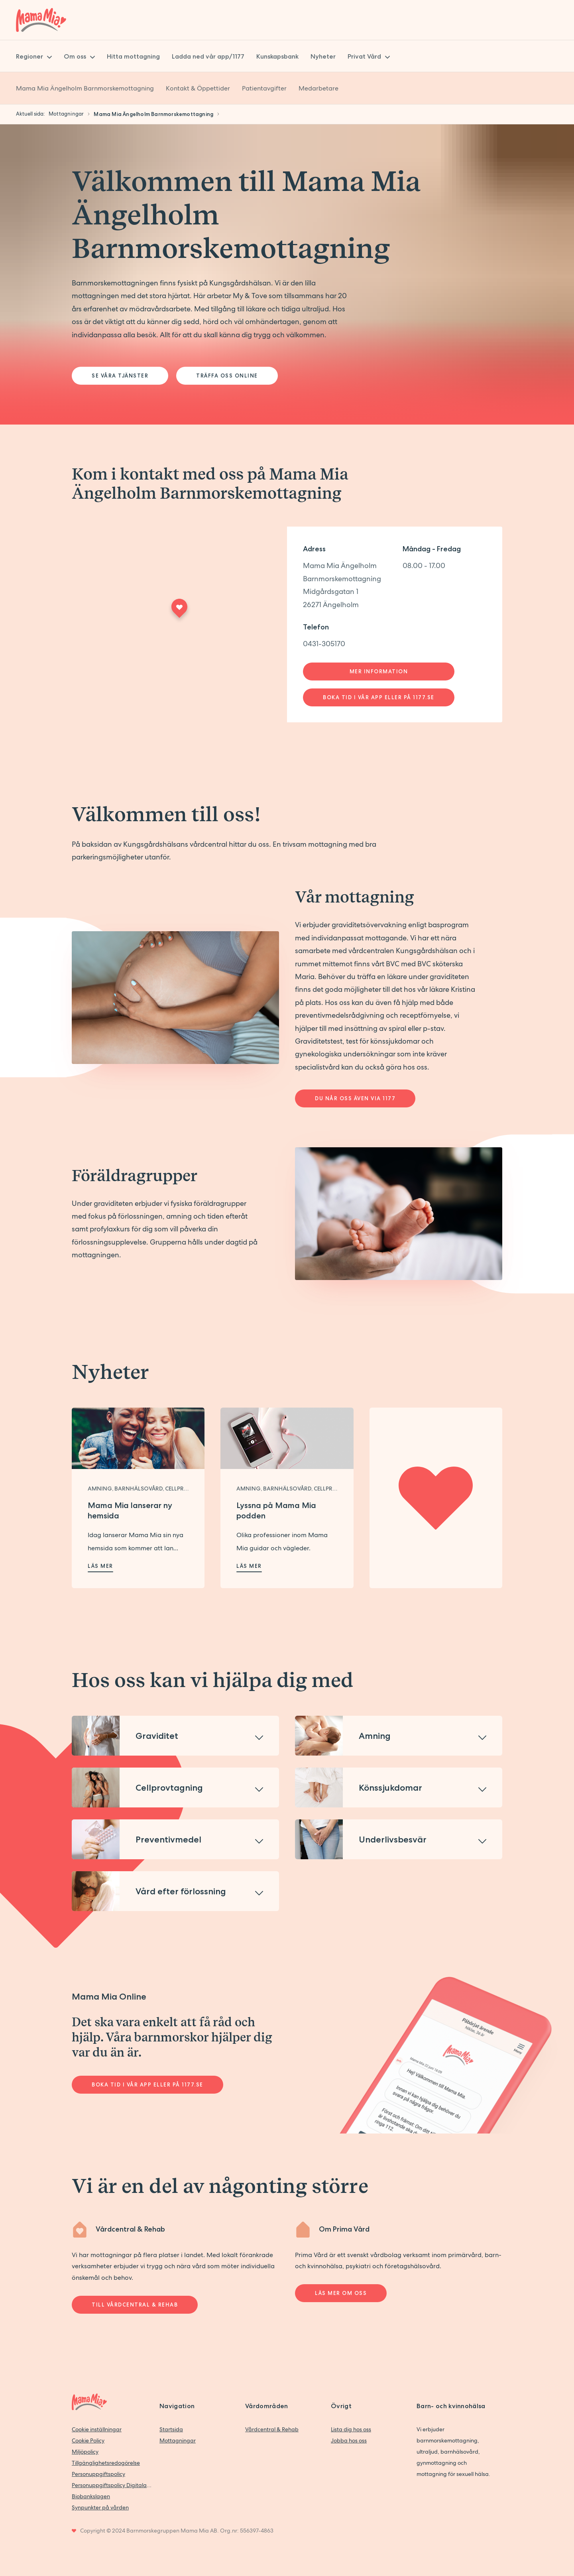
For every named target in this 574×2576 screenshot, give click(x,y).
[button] (175, 1736)
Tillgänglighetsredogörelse (106, 2462)
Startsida (171, 2429)
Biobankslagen (91, 2496)
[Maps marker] (179, 610)
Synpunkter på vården (100, 2507)
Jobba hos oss (349, 2440)
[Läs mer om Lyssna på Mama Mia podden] (286, 1438)
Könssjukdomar (390, 1787)
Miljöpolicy (85, 2451)
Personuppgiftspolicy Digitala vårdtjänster (111, 2485)
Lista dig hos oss (351, 2429)
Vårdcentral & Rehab (272, 2429)
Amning (375, 1735)
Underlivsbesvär (393, 1839)
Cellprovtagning (169, 1787)
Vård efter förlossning (181, 1891)
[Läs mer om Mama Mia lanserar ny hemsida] (138, 1438)
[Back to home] (41, 20)
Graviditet (157, 1735)
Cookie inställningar (97, 2429)
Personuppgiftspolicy (98, 2474)
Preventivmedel (168, 1839)
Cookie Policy (88, 2440)
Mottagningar (177, 2440)
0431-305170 (324, 643)
